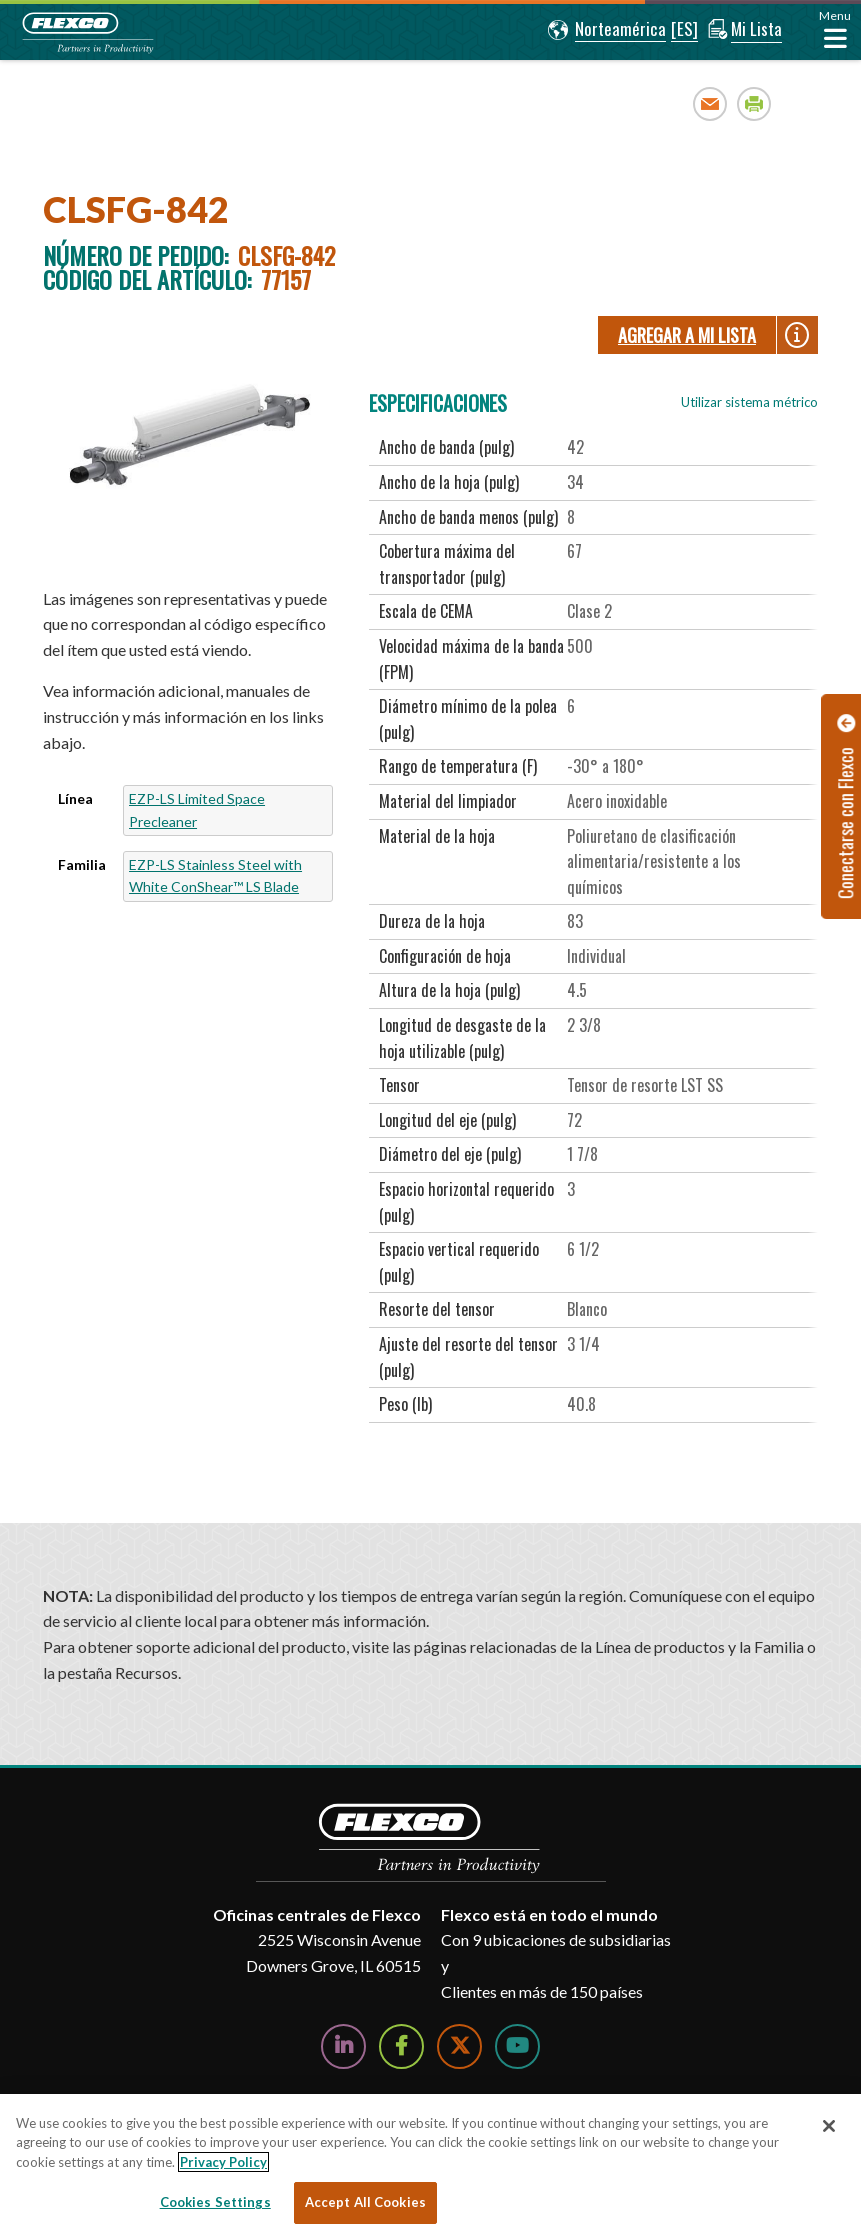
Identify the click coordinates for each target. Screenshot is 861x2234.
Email (710, 103)
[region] (430, 2164)
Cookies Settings (215, 2202)
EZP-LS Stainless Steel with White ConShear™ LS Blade (215, 875)
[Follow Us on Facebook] (401, 2046)
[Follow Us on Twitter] (459, 2046)
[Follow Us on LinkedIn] (343, 2046)
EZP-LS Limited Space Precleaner (197, 809)
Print (754, 103)
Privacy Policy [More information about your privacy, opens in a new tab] (223, 2162)
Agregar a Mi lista (687, 335)
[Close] (829, 2126)
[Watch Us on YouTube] (517, 2046)
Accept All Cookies (365, 2202)
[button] (605, 30)
